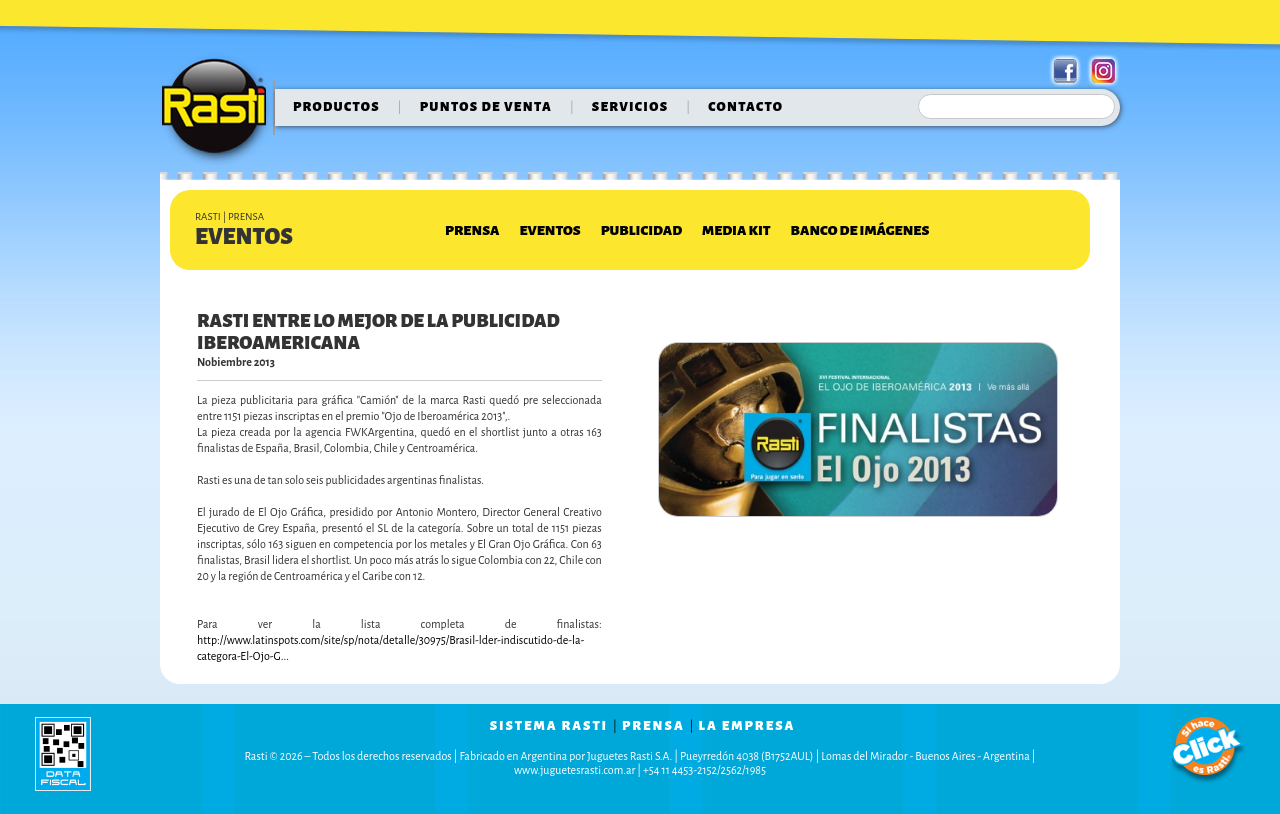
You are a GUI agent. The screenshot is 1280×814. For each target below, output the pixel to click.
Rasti (220, 111)
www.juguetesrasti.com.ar (574, 770)
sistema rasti (549, 726)
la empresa (747, 726)
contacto (745, 107)
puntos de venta (486, 107)
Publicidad (641, 230)
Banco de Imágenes (860, 230)
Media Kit (736, 230)
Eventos (549, 230)
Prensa (472, 230)
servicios (630, 107)
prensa (653, 726)
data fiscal (63, 753)
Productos (336, 107)
